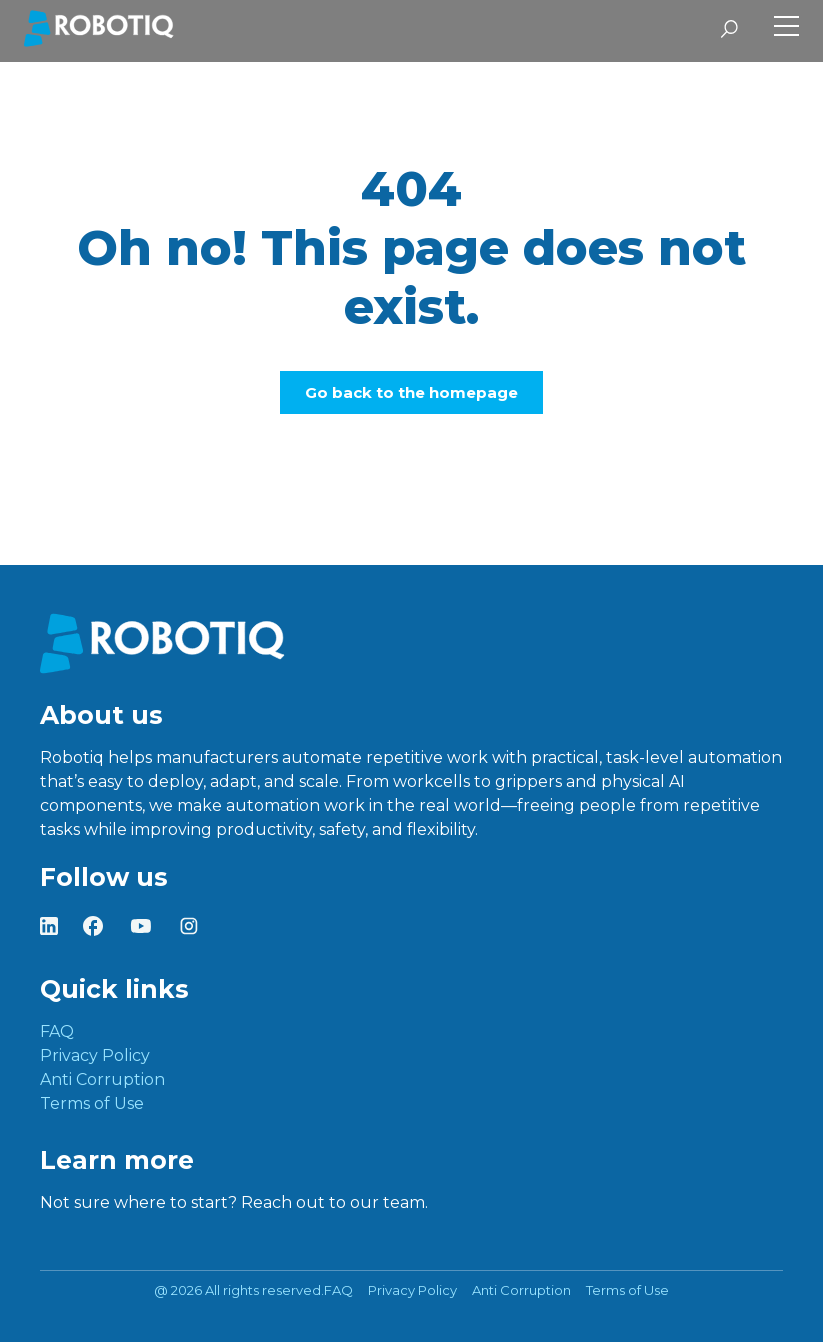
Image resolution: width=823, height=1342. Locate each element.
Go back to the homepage (411, 392)
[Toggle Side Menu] (786, 28)
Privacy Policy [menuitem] (95, 1055)
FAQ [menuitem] (57, 1031)
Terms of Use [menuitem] (92, 1103)
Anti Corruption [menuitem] (102, 1079)
